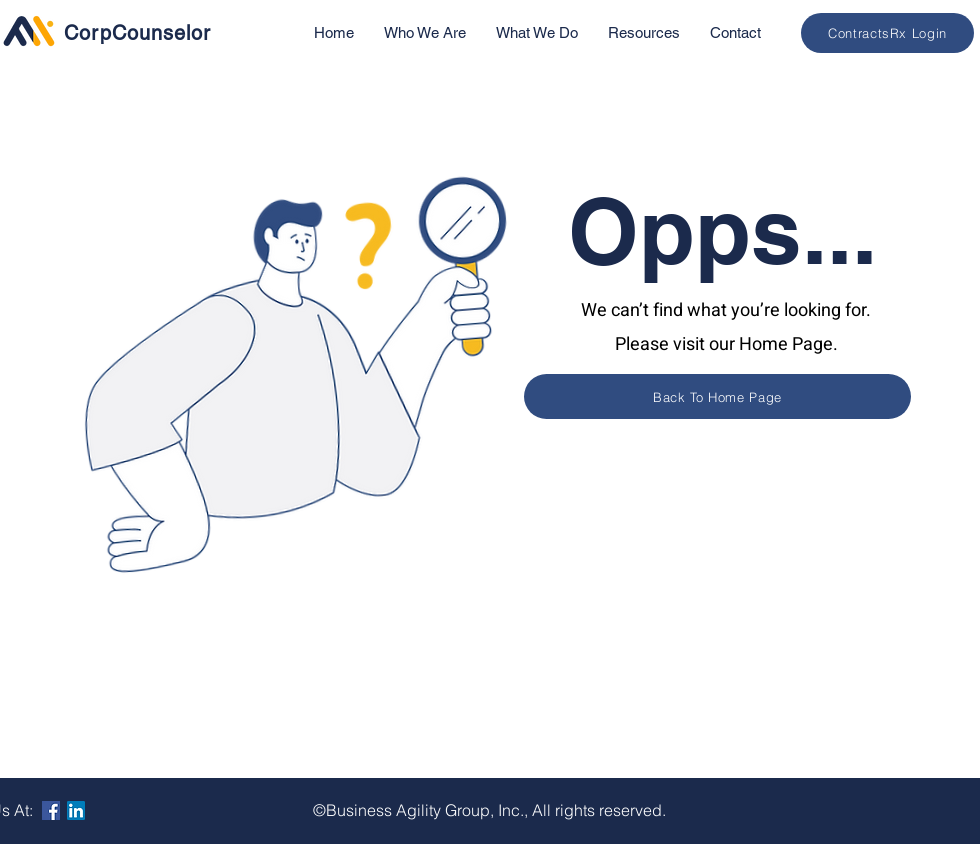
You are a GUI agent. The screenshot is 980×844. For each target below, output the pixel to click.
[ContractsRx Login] (887, 33)
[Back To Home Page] (717, 396)
